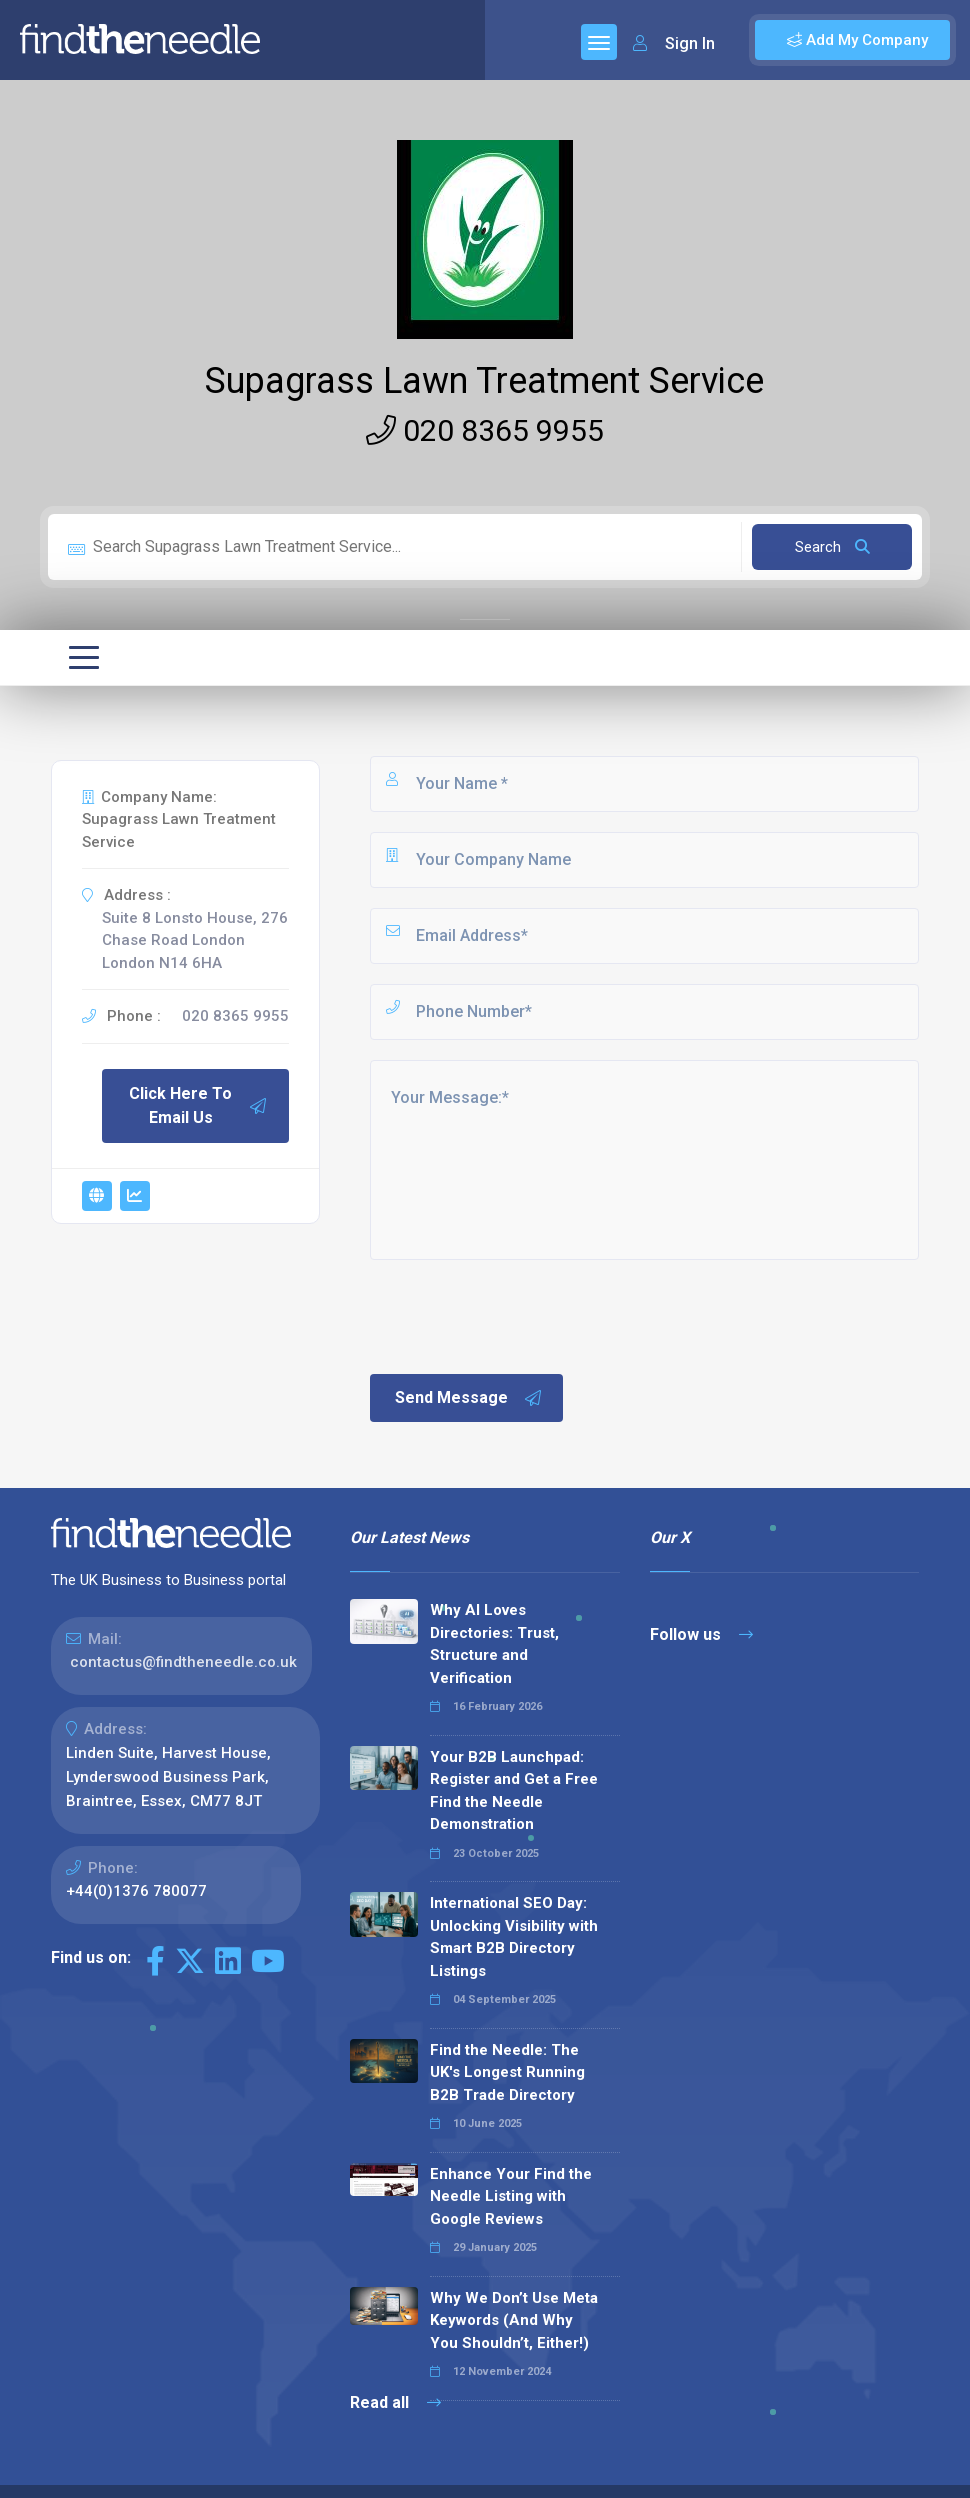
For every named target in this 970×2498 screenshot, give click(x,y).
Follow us (701, 1634)
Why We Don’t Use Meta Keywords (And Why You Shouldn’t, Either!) (514, 2320)
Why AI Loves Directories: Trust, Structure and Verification (494, 1644)
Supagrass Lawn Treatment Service (484, 381)
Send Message (469, 1398)
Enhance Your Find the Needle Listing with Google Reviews (511, 2196)
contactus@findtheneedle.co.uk (183, 1662)
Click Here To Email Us (198, 1105)
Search (832, 547)
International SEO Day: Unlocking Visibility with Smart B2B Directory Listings (514, 1937)
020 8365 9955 (485, 430)
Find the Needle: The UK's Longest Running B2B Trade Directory (507, 2072)
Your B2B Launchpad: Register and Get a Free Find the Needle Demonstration (514, 1791)
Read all (395, 2402)
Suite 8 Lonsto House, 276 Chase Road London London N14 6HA (195, 940)
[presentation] (519, 1315)
